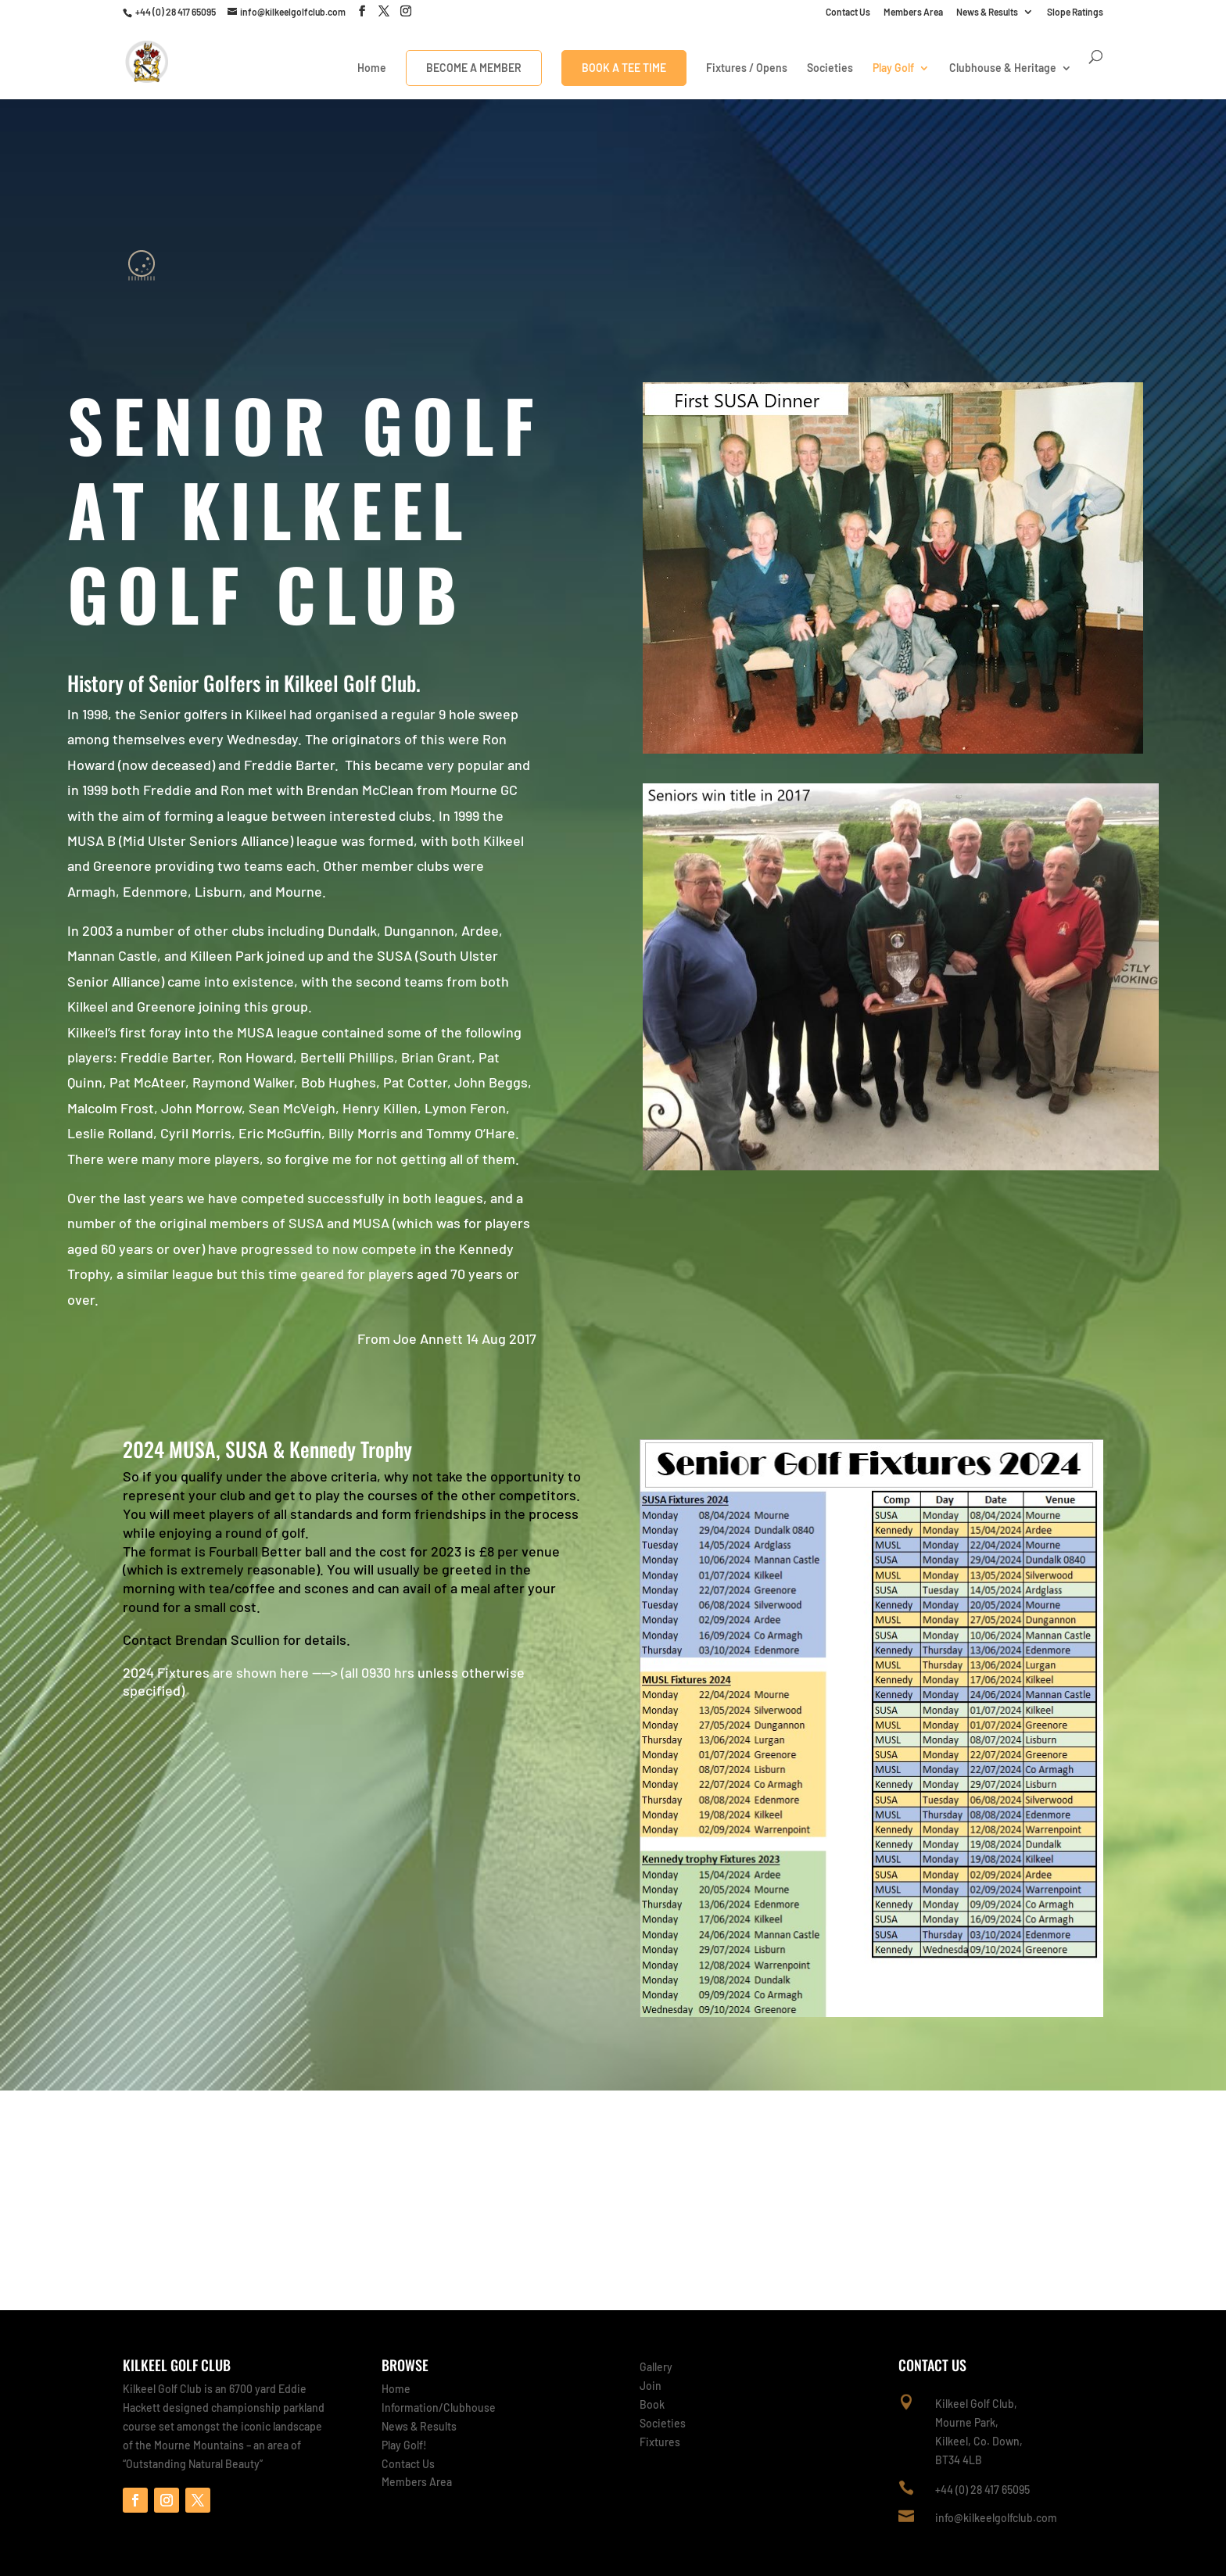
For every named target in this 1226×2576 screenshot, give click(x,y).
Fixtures (660, 2442)
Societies (830, 68)
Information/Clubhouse (439, 2407)
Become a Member (474, 67)
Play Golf (893, 68)
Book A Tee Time (624, 67)
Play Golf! (404, 2445)
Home (371, 68)
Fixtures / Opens (746, 68)
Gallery (656, 2367)
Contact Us (848, 12)
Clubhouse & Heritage (1002, 68)
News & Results (987, 12)
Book (652, 2404)
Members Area (913, 12)
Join (650, 2385)
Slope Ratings (1075, 12)
